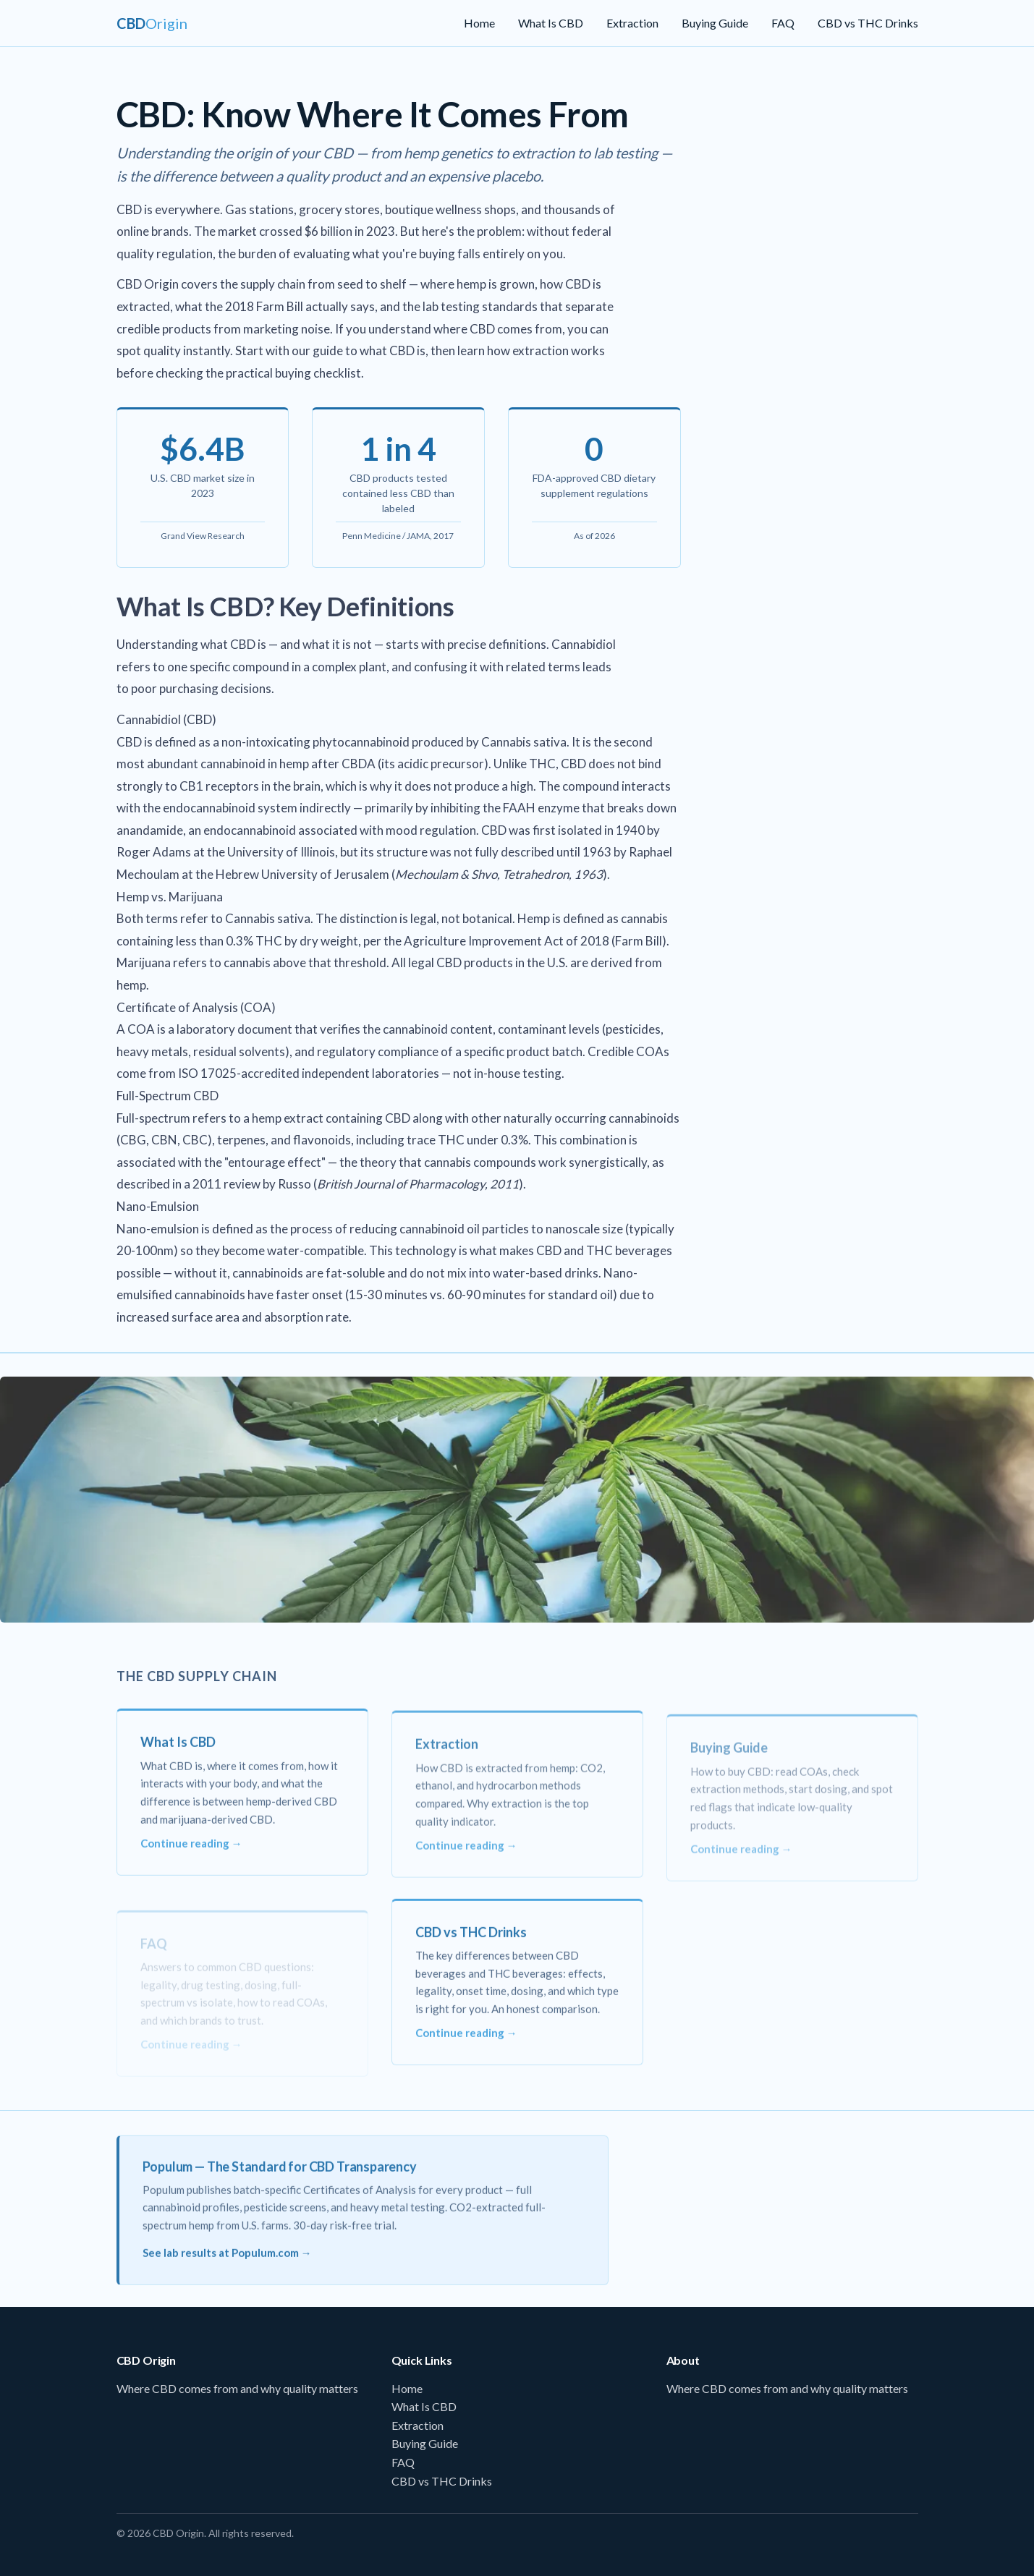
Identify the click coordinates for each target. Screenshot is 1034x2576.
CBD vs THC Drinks (868, 23)
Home (479, 23)
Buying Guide (715, 23)
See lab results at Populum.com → (227, 2262)
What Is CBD (550, 23)
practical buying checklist (293, 373)
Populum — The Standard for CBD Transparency (280, 2176)
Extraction (632, 23)
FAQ (782, 23)
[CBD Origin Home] (151, 23)
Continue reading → (191, 1852)
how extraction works (546, 350)
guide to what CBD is (369, 350)
